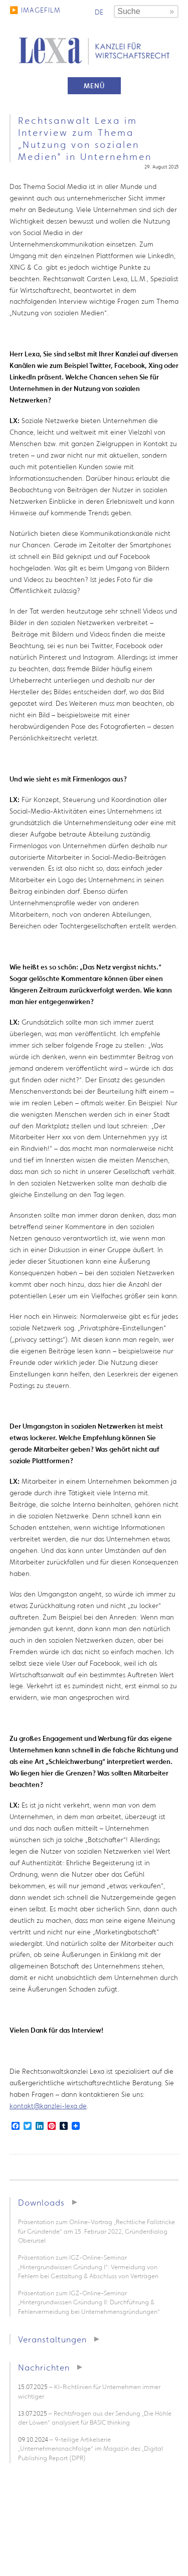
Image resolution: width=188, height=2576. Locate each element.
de (99, 12)
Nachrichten (44, 2367)
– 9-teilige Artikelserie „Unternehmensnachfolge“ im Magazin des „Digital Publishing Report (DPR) (90, 2448)
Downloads (41, 2202)
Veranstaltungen (52, 2339)
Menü (94, 85)
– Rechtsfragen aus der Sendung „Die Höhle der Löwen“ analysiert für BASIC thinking (94, 2418)
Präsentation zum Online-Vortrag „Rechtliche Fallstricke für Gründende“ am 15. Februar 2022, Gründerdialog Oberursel (96, 2231)
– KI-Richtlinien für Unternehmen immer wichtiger (89, 2392)
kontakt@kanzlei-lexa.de (48, 2105)
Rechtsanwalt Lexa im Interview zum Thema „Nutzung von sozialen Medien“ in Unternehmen (85, 138)
